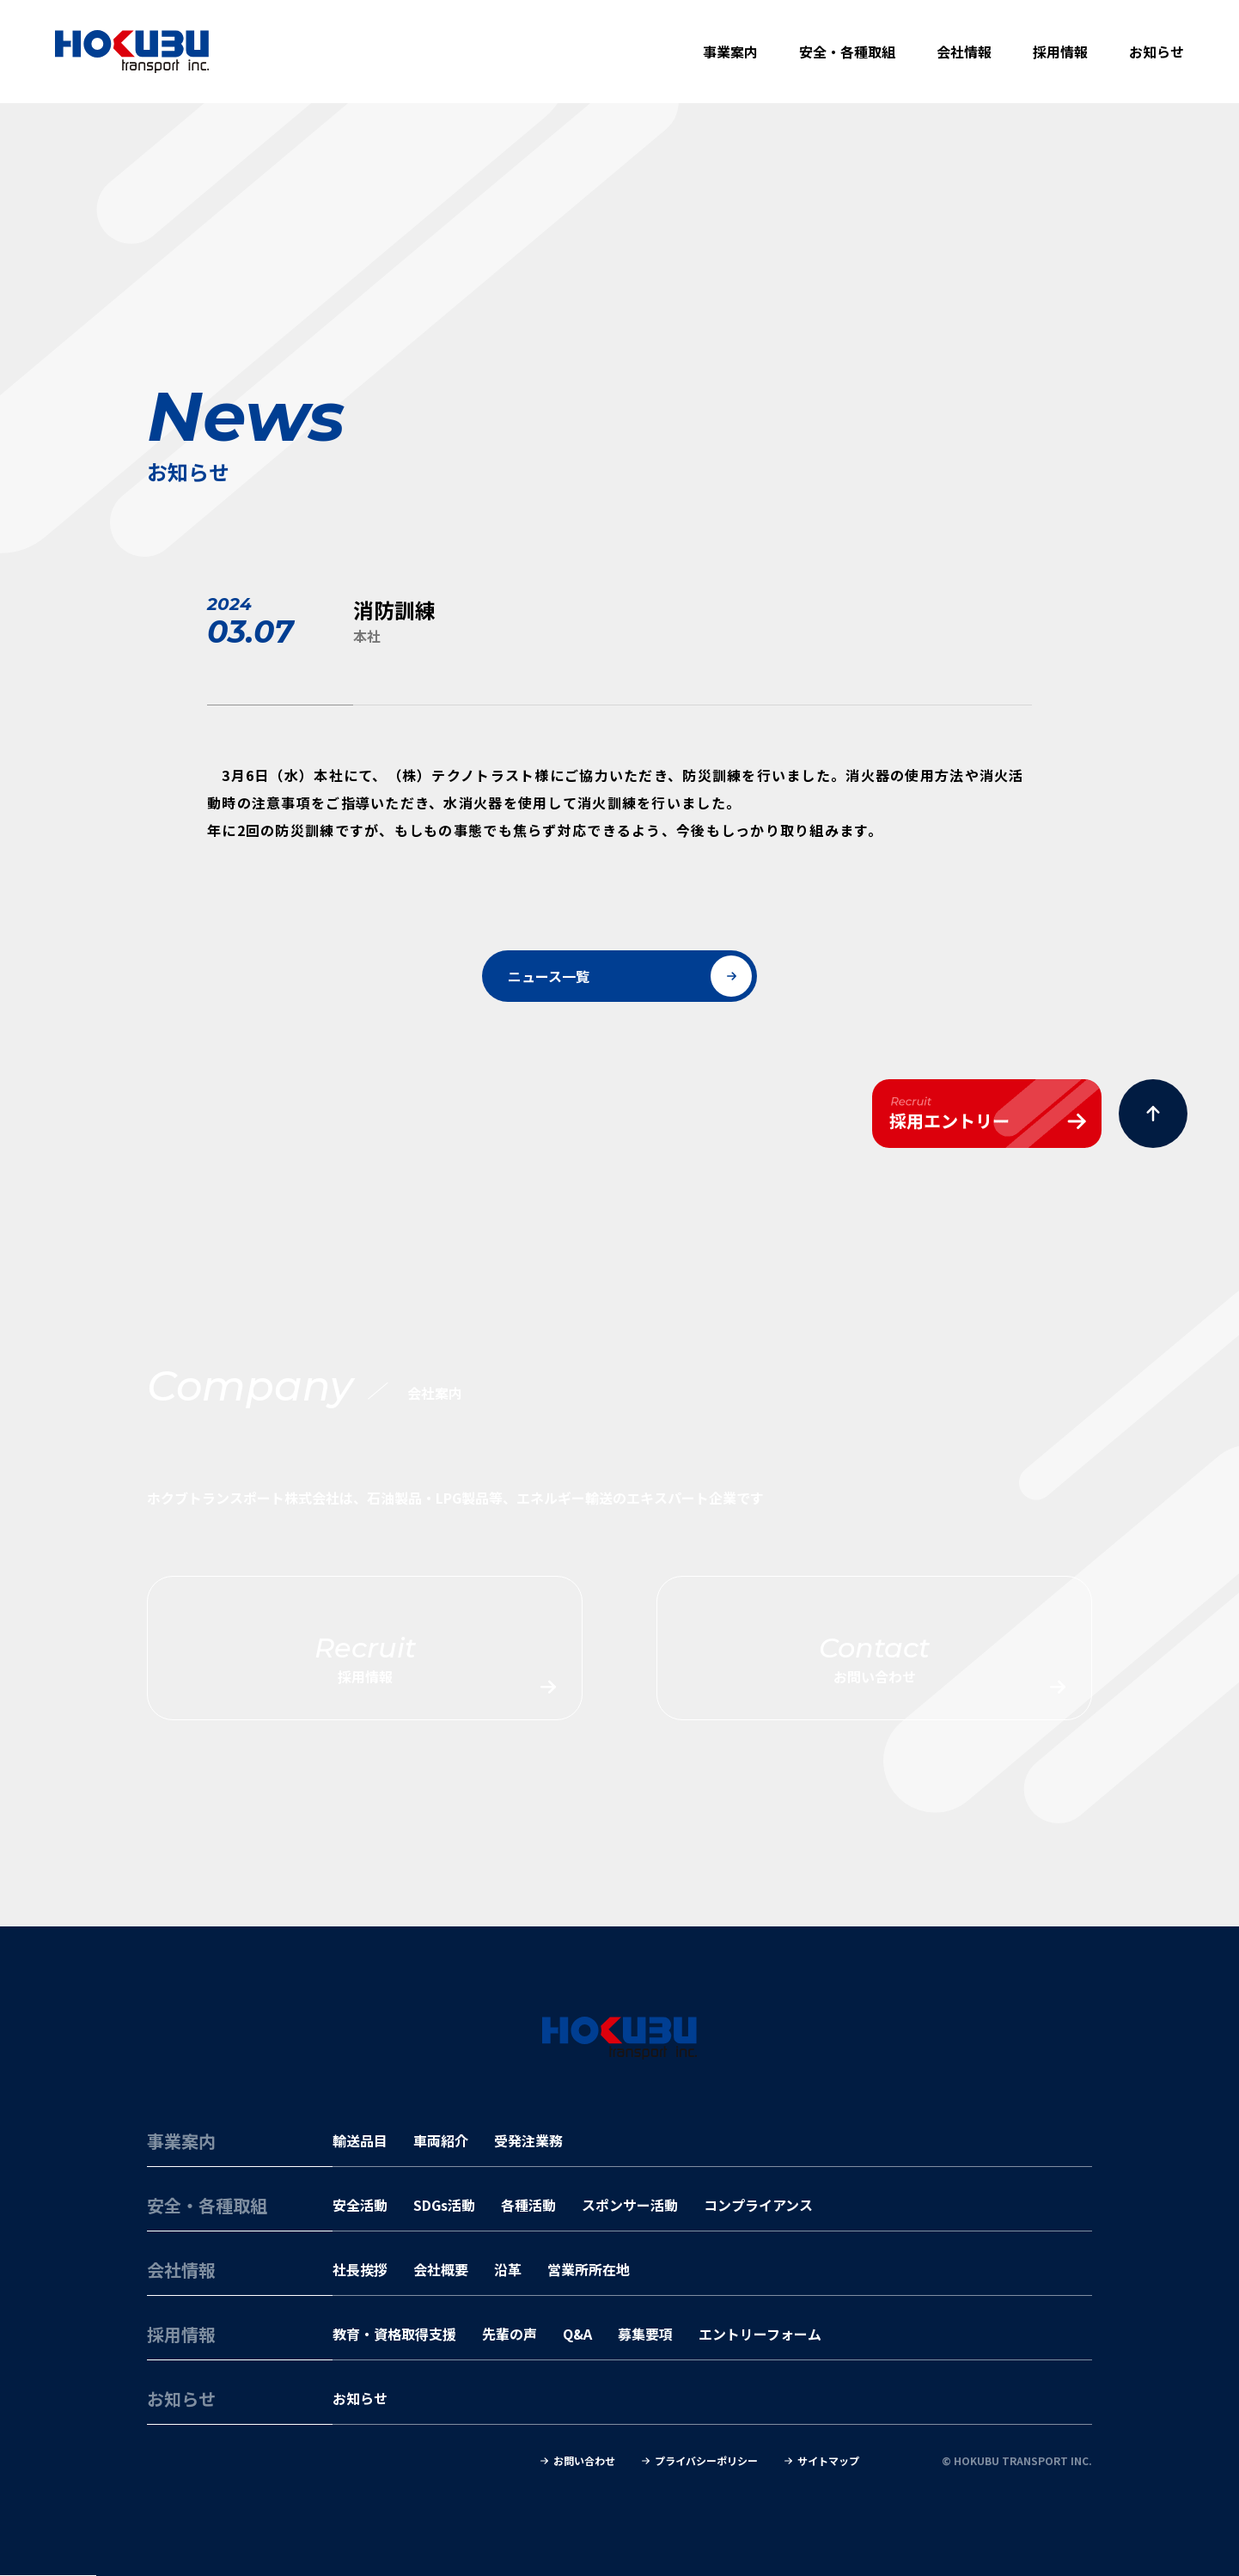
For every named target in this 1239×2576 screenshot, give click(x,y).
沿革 (508, 2269)
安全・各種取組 (847, 51)
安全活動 (360, 2205)
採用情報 (1060, 51)
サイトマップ (828, 2461)
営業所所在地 (588, 2269)
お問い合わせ (584, 2461)
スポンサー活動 (630, 2205)
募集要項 (645, 2333)
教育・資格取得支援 (394, 2333)
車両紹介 (440, 2140)
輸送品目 (360, 2140)
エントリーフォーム (760, 2333)
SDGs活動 (444, 2205)
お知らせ (1156, 51)
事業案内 (730, 51)
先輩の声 (509, 2333)
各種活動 (528, 2205)
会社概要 (440, 2269)
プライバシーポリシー (706, 2461)
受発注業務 (528, 2140)
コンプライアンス (758, 2205)
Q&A (577, 2333)
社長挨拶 (360, 2269)
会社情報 (964, 51)
